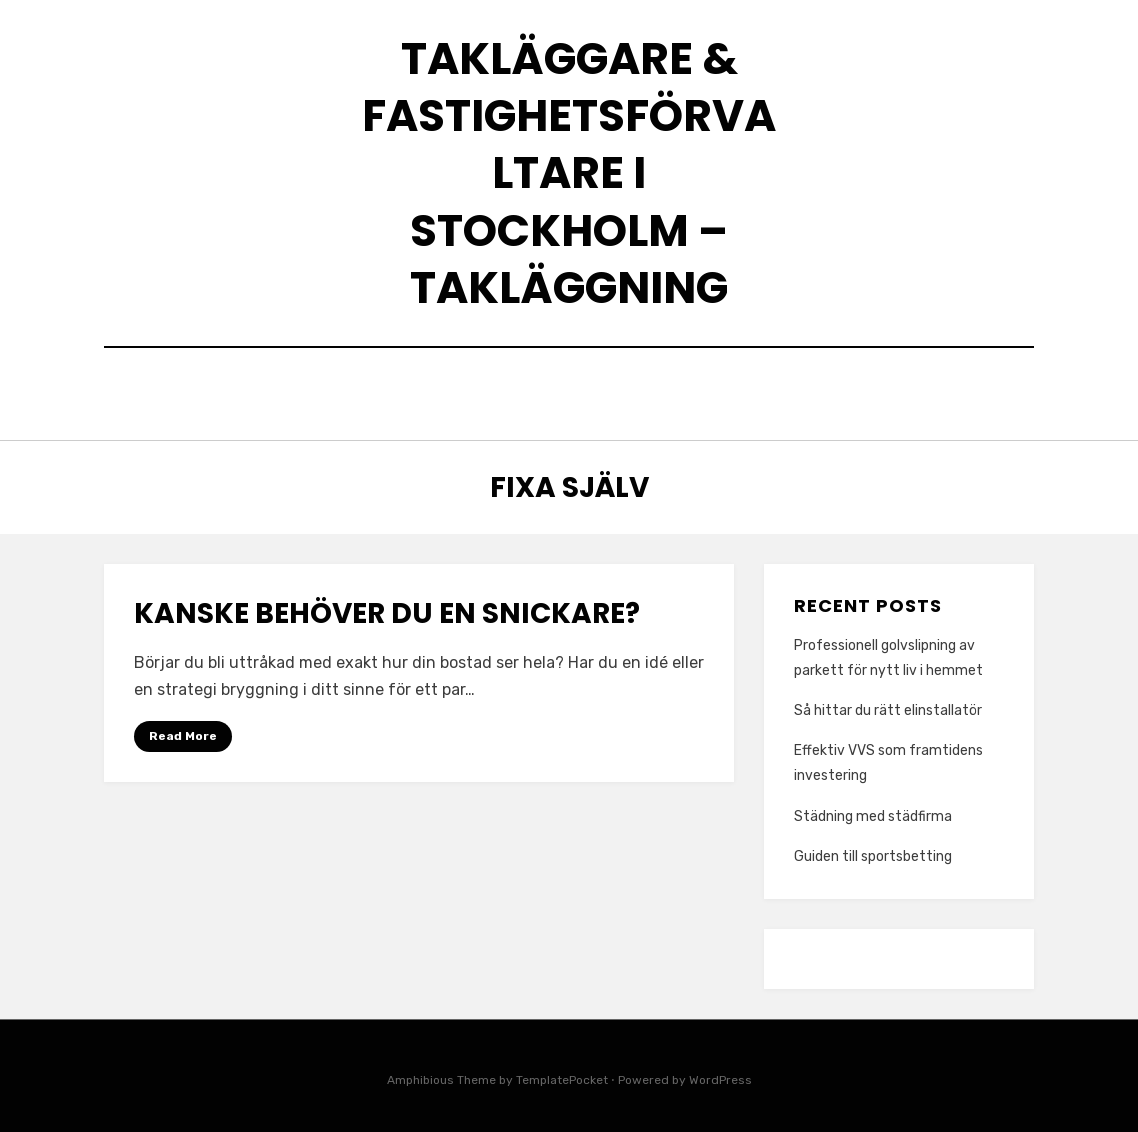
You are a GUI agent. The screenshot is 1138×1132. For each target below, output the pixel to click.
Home (328, 391)
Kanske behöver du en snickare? (387, 609)
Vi (389, 391)
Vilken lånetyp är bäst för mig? (565, 391)
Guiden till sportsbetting (873, 851)
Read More (183, 731)
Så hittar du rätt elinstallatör (888, 705)
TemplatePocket (562, 1075)
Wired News (782, 391)
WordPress (720, 1075)
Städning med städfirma (873, 811)
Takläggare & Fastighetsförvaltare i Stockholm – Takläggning (569, 173)
